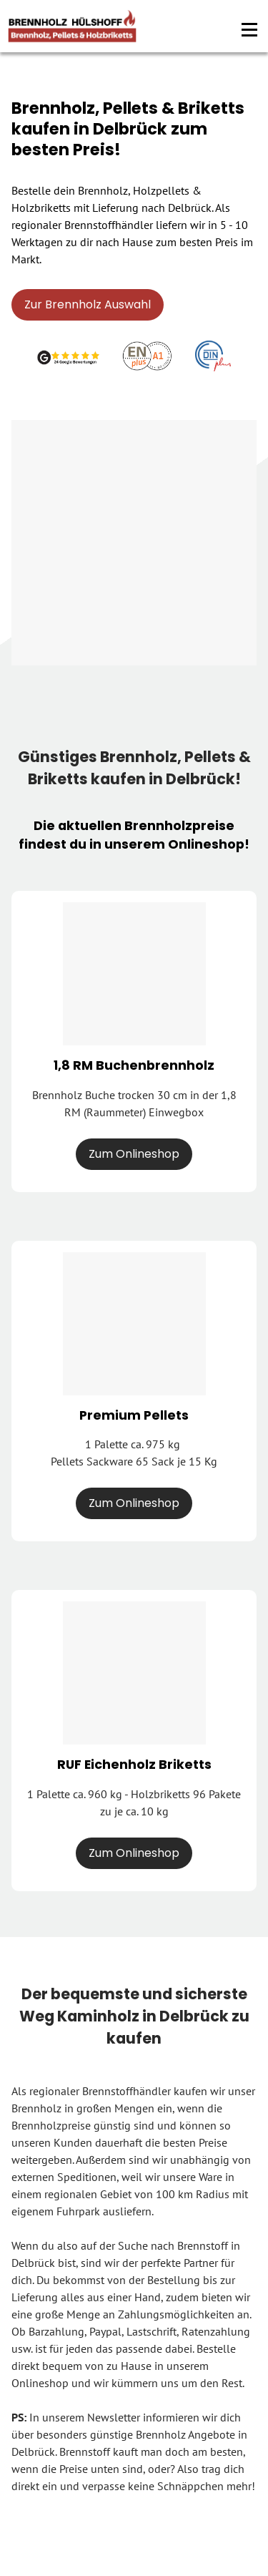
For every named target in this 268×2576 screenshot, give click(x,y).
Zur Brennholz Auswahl (87, 304)
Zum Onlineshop (134, 1154)
